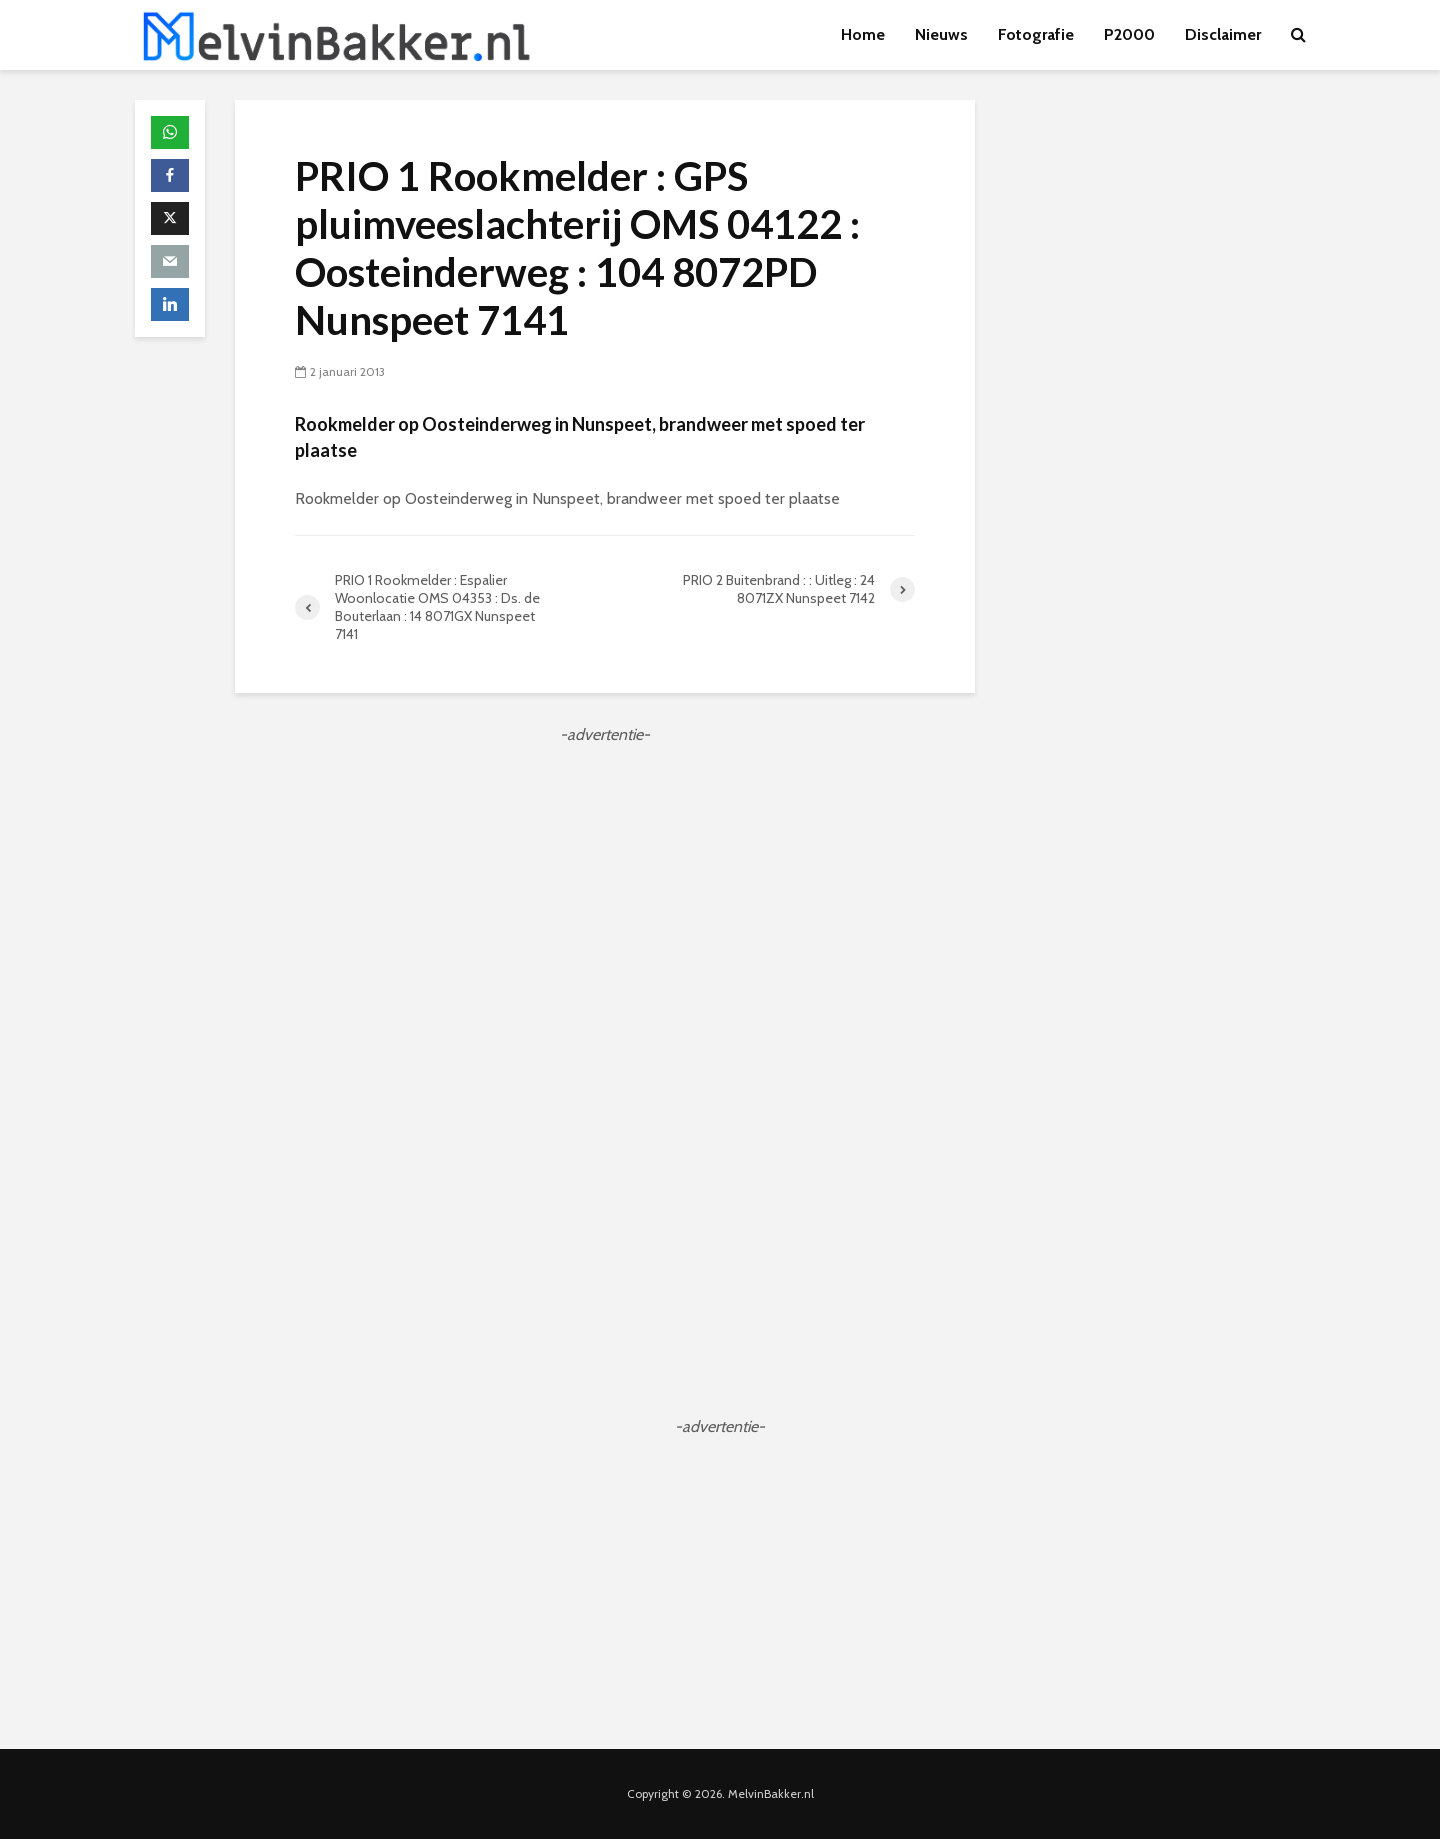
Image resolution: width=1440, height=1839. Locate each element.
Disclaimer (1223, 34)
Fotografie (1036, 34)
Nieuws (941, 34)
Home (863, 34)
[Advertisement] (605, 887)
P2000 (1129, 34)
